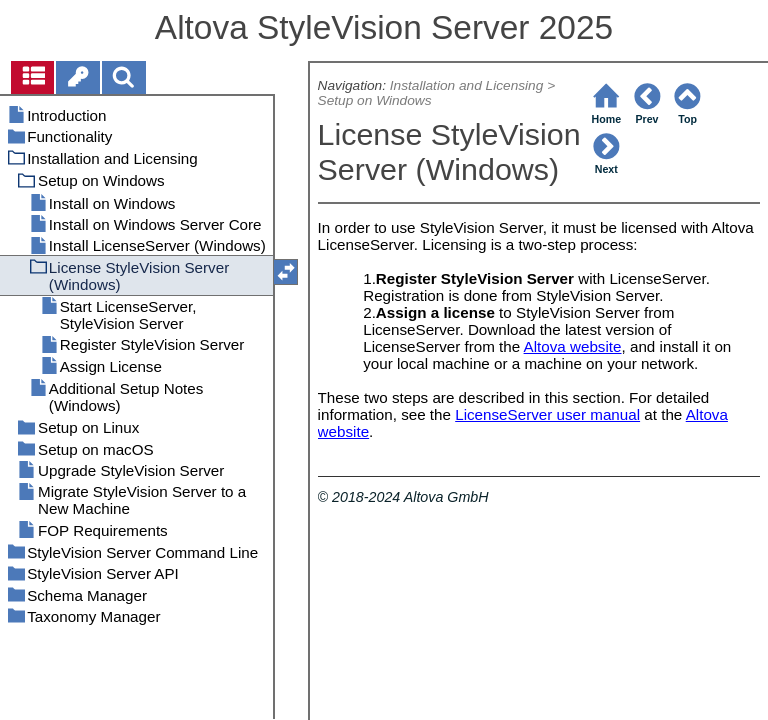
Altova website (573, 346)
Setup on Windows (375, 100)
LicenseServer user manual (547, 414)
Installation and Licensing (467, 85)
